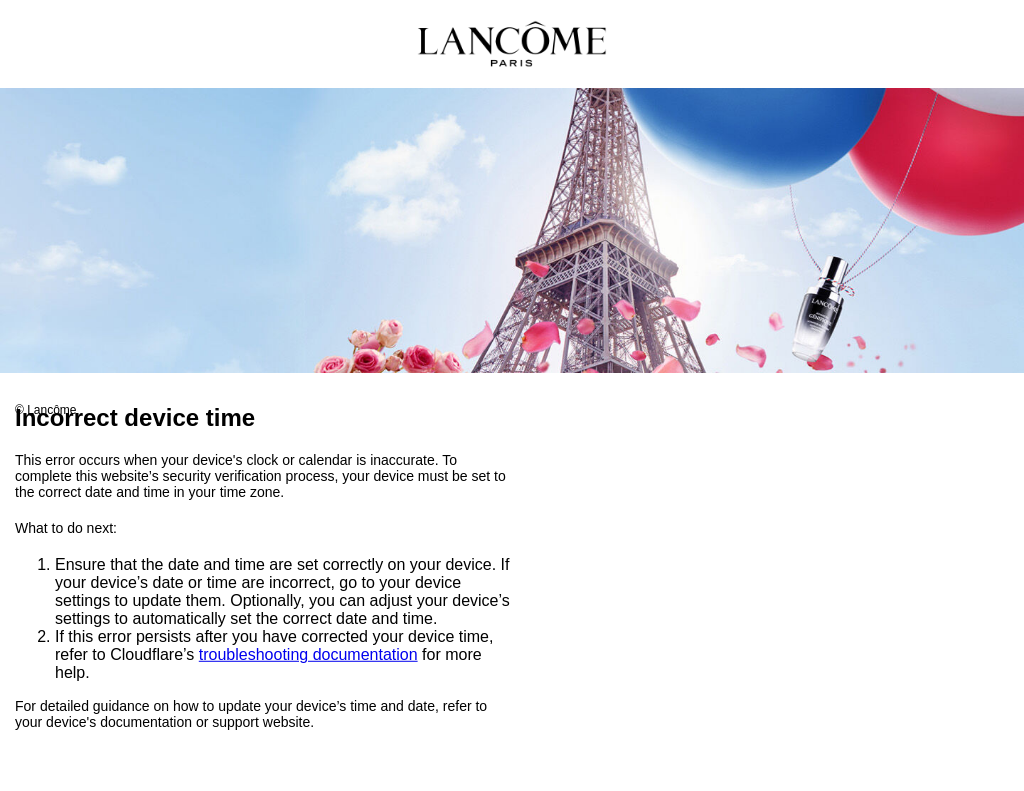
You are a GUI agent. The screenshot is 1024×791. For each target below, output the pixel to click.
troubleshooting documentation (308, 655)
